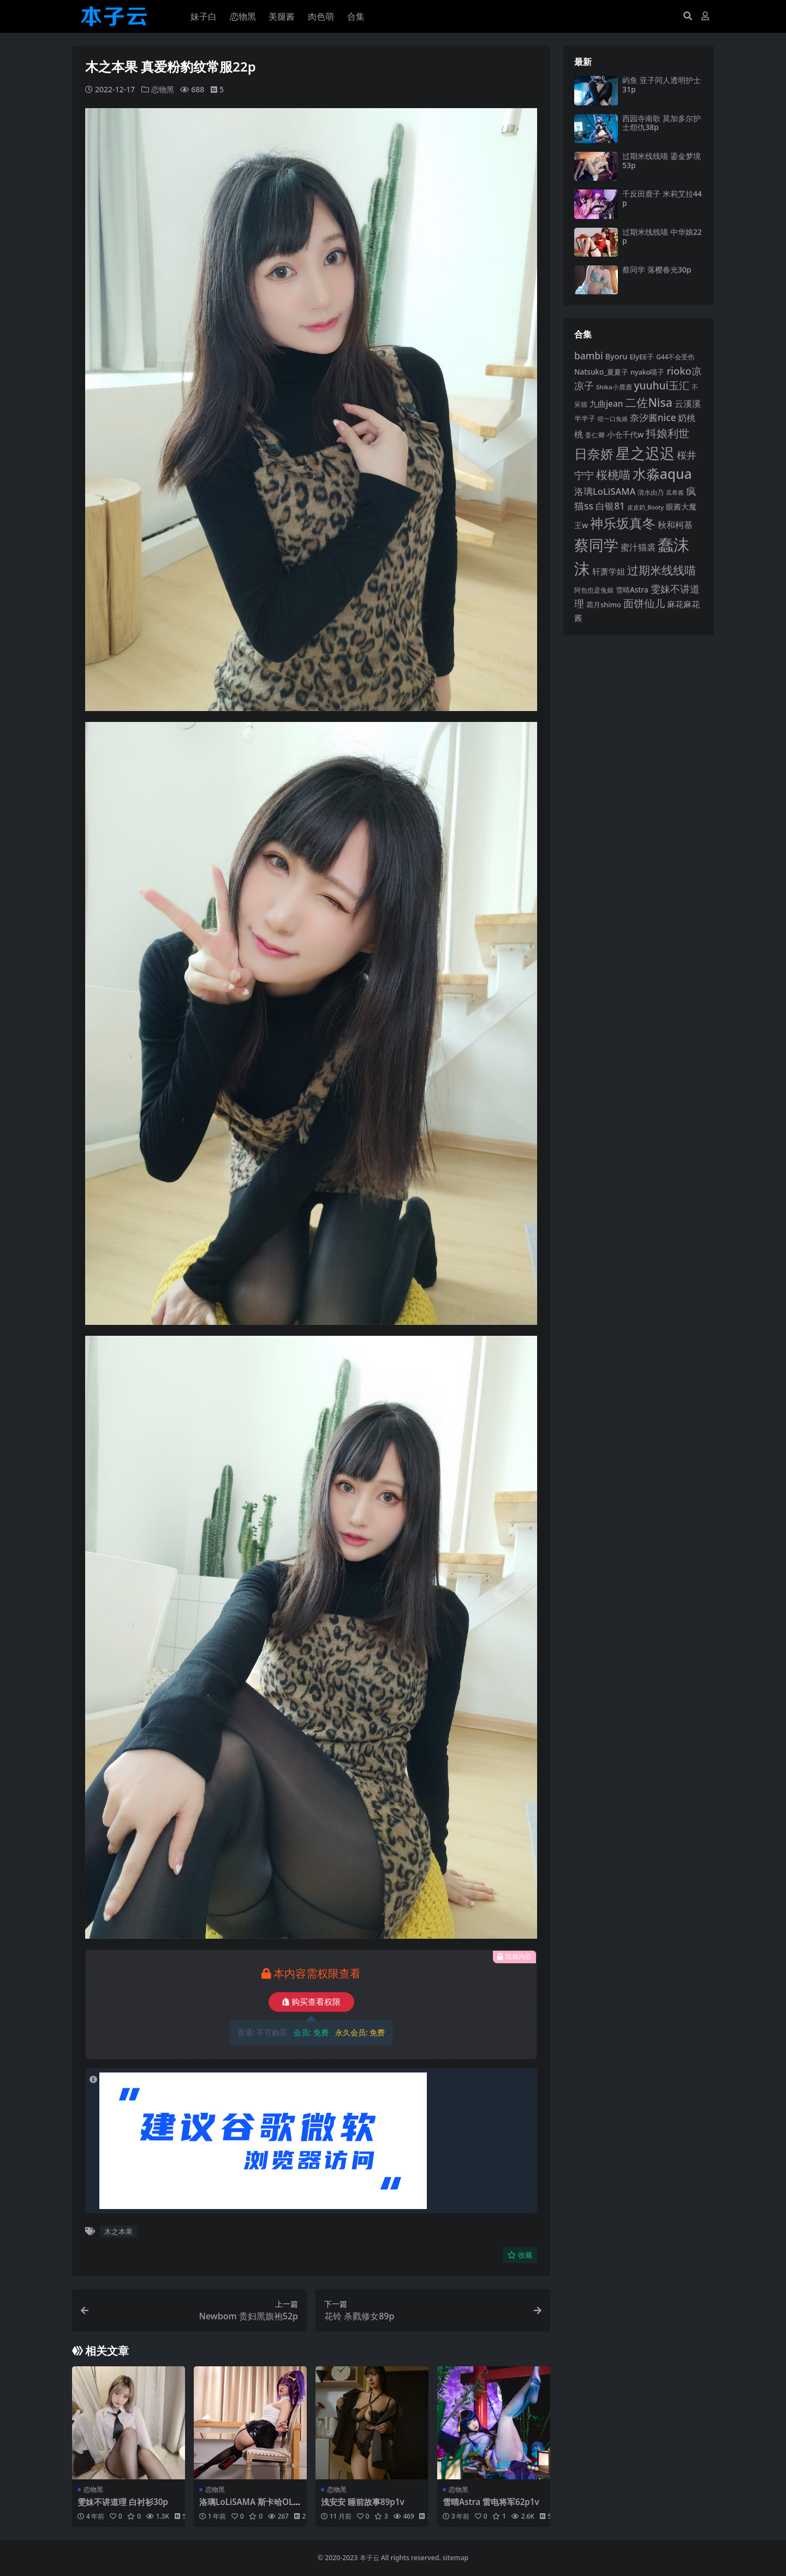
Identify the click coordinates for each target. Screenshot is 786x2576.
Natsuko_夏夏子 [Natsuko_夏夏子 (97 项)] (601, 372)
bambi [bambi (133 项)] (588, 355)
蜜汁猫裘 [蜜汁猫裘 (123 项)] (638, 547)
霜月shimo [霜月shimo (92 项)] (603, 604)
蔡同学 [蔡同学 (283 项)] (596, 545)
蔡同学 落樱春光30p (656, 269)
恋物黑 (162, 89)
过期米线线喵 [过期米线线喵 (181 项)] (661, 570)
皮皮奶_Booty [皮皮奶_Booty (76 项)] (645, 507)
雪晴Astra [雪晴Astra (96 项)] (632, 590)
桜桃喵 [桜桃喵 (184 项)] (613, 474)
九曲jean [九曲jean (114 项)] (606, 404)
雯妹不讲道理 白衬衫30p (123, 2501)
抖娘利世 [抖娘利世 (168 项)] (667, 433)
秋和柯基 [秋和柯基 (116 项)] (675, 525)
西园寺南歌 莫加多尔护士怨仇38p (661, 123)
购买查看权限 (311, 2002)
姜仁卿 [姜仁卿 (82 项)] (595, 435)
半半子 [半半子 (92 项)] (585, 418)
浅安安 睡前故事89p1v (362, 2501)
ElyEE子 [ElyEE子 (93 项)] (641, 357)
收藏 (520, 2255)
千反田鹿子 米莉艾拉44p (662, 198)
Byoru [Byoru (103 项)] (616, 356)
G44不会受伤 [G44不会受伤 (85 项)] (675, 356)
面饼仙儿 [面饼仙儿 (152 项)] (644, 603)
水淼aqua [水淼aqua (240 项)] (662, 474)
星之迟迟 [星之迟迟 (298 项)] (645, 453)
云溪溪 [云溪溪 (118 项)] (688, 404)
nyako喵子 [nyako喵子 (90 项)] (647, 372)
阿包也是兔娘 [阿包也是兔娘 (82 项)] (594, 590)
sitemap (455, 2557)
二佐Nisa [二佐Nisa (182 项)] (648, 402)
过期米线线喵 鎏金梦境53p (661, 160)
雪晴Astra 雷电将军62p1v (491, 2501)
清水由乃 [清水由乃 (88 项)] (651, 492)
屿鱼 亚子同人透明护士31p (661, 84)
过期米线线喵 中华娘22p (662, 236)
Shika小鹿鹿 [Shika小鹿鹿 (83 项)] (614, 387)
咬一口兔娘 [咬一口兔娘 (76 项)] (613, 419)
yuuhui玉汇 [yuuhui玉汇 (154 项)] (661, 385)
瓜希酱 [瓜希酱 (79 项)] (675, 492)
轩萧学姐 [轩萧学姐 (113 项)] (608, 571)
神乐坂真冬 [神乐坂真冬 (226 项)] (623, 523)
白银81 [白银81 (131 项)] (610, 506)
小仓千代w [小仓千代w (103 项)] (625, 434)
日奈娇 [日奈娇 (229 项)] (594, 454)
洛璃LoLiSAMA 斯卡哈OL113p (248, 2506)
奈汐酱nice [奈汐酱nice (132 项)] (653, 417)
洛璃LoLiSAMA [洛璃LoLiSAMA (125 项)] (604, 491)
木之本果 (118, 2231)
